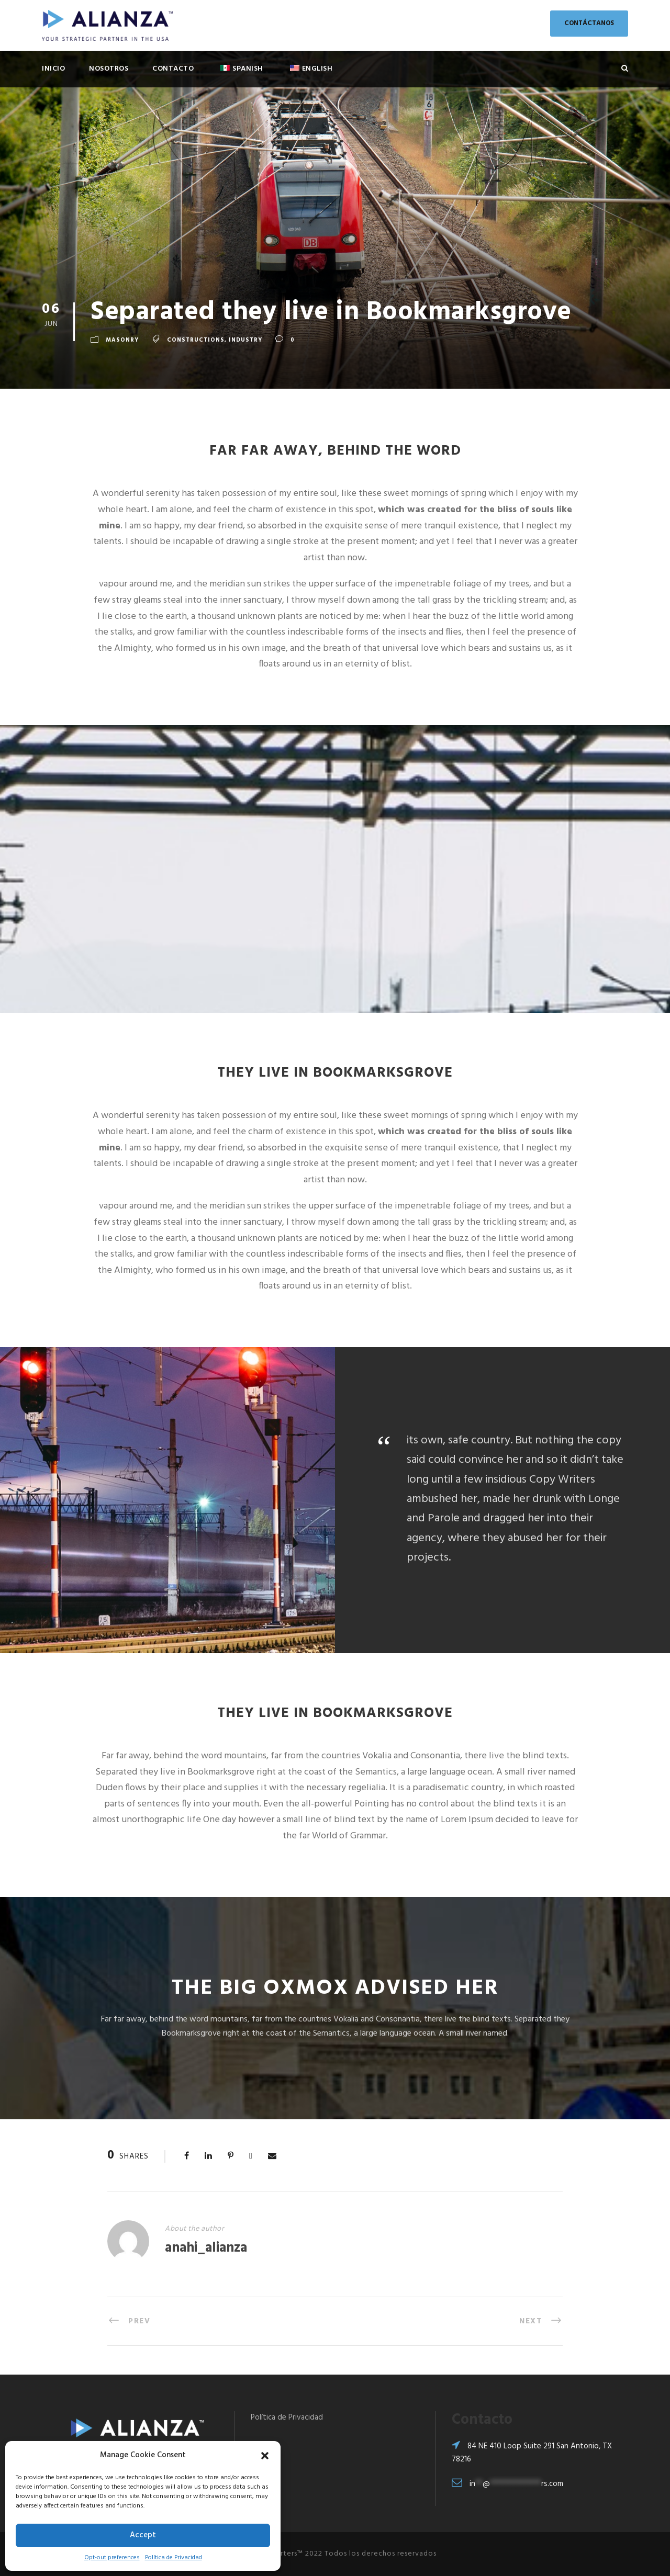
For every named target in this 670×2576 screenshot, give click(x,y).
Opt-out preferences (112, 2557)
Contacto (173, 69)
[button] (265, 2455)
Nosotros (108, 69)
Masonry (122, 340)
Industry (245, 340)
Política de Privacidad (173, 2557)
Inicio (53, 69)
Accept (143, 2535)
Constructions (196, 340)
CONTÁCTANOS (589, 23)
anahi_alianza (206, 2248)
